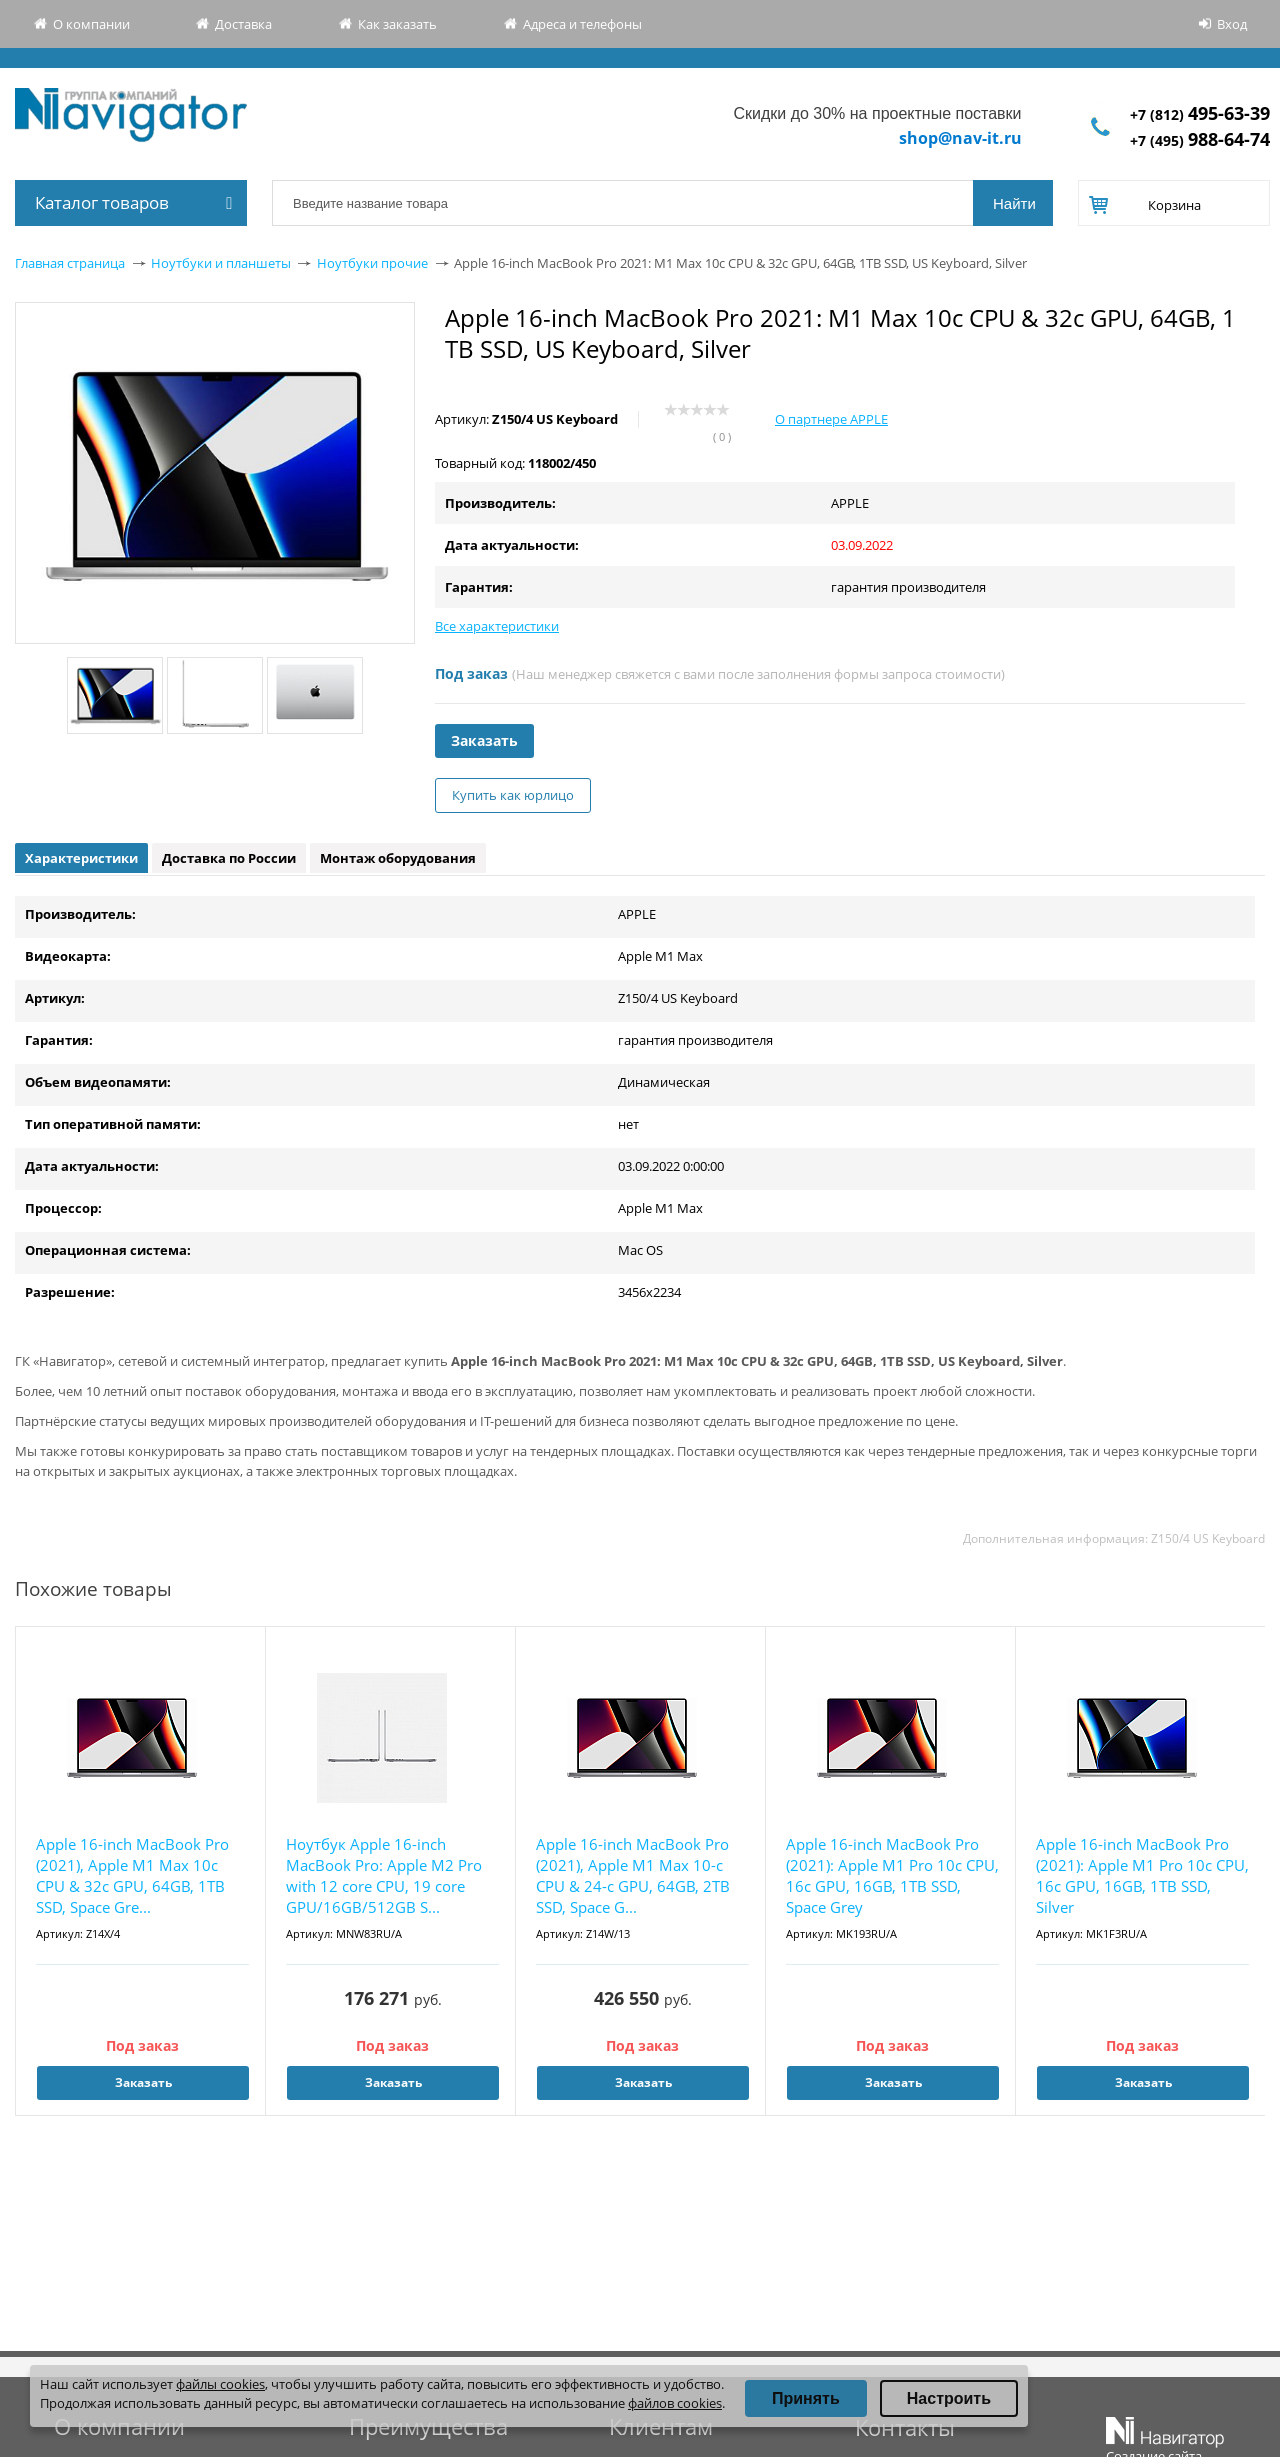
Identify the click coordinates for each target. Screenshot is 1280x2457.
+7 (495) (1200, 140)
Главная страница (70, 263)
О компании (91, 24)
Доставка (243, 24)
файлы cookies (220, 2384)
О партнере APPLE (831, 419)
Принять (806, 2398)
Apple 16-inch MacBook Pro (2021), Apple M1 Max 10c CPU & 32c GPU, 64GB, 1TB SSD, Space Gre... (132, 1875)
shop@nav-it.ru (960, 138)
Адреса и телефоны (582, 24)
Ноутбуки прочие (372, 263)
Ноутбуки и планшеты (221, 263)
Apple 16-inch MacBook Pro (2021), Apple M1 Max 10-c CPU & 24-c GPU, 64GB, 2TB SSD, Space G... (633, 1875)
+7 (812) (1200, 114)
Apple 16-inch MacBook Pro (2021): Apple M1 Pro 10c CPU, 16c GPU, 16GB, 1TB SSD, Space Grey (892, 1875)
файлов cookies (675, 2403)
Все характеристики (497, 626)
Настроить (949, 2398)
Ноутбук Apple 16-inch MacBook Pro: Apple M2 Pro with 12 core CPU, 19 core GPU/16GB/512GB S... (384, 1875)
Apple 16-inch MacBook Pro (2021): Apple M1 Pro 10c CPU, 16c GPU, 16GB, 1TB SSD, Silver (1142, 1875)
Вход (1232, 24)
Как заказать (397, 24)
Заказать (484, 740)
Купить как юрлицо (513, 795)
